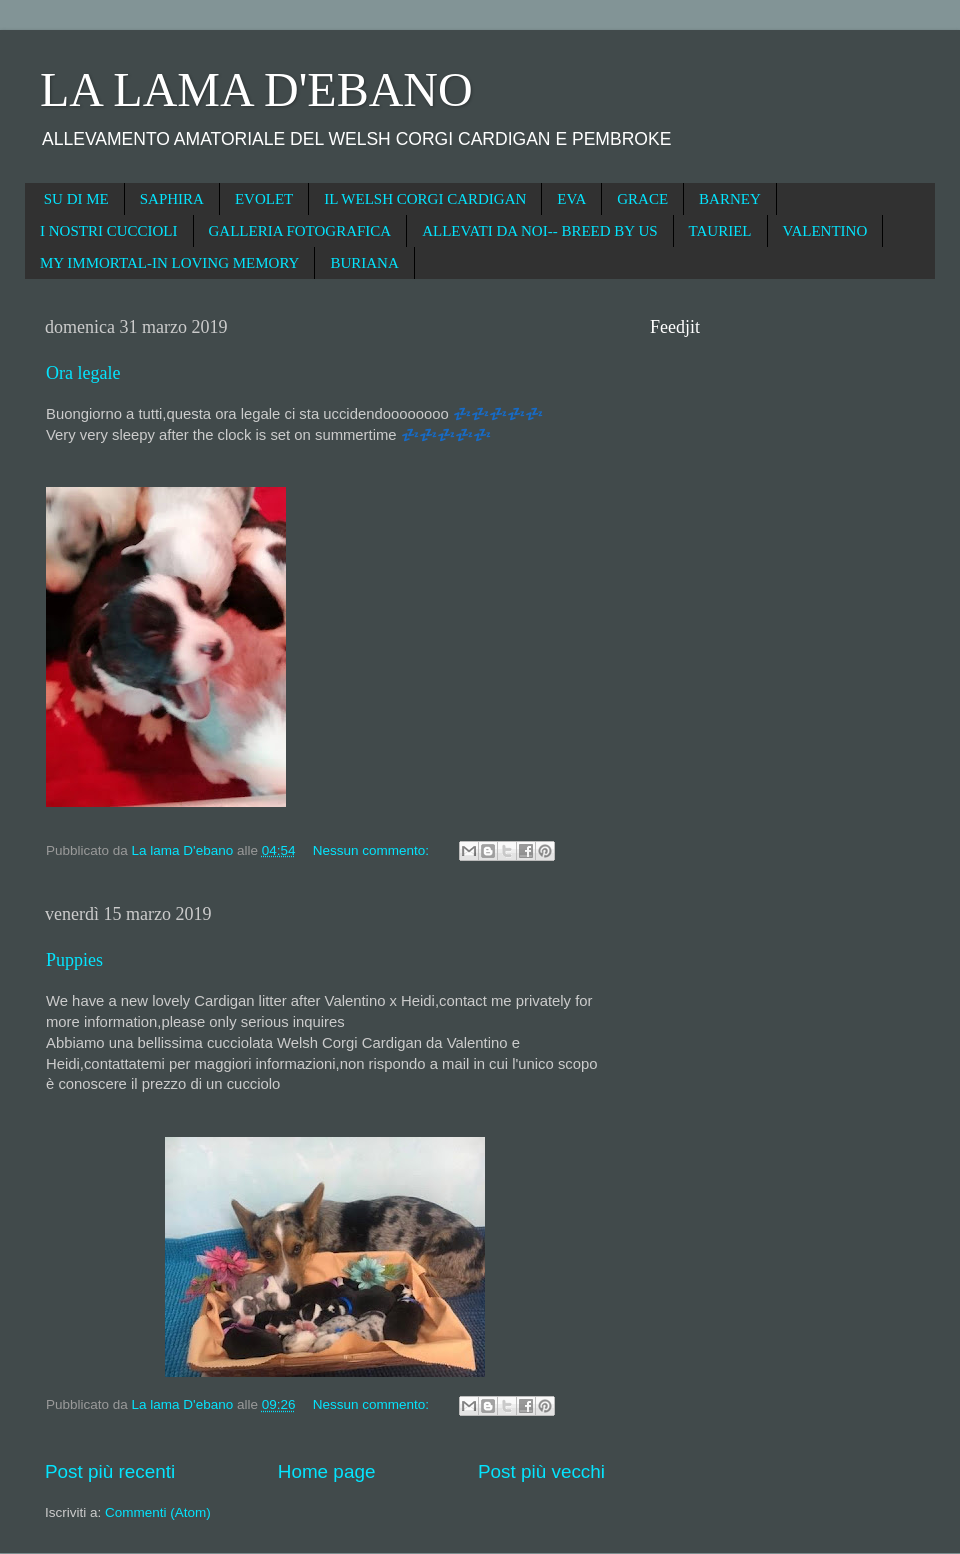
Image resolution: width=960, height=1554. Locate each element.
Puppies (74, 960)
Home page (327, 1471)
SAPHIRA (172, 199)
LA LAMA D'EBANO (256, 89)
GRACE (642, 199)
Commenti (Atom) (158, 1512)
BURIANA (364, 263)
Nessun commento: (373, 850)
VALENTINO (825, 231)
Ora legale (83, 373)
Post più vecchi (541, 1471)
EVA (571, 199)
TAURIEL (720, 231)
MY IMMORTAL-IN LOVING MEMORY (169, 263)
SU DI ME (76, 199)
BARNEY (730, 199)
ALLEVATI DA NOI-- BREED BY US (539, 231)
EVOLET (264, 199)
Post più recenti (110, 1471)
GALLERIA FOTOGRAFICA (300, 231)
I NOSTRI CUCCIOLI (109, 231)
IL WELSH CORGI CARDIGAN (425, 199)
